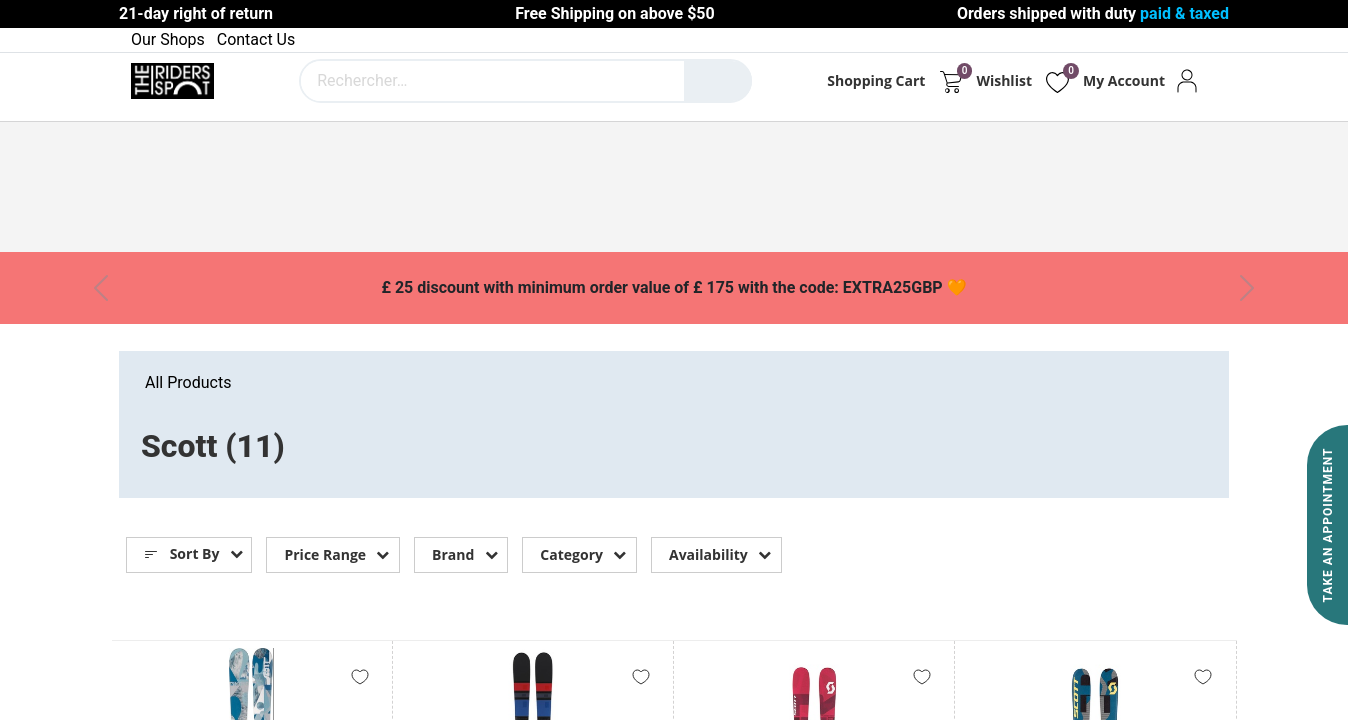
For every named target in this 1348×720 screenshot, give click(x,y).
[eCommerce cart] (950, 81)
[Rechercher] (718, 81)
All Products (188, 382)
